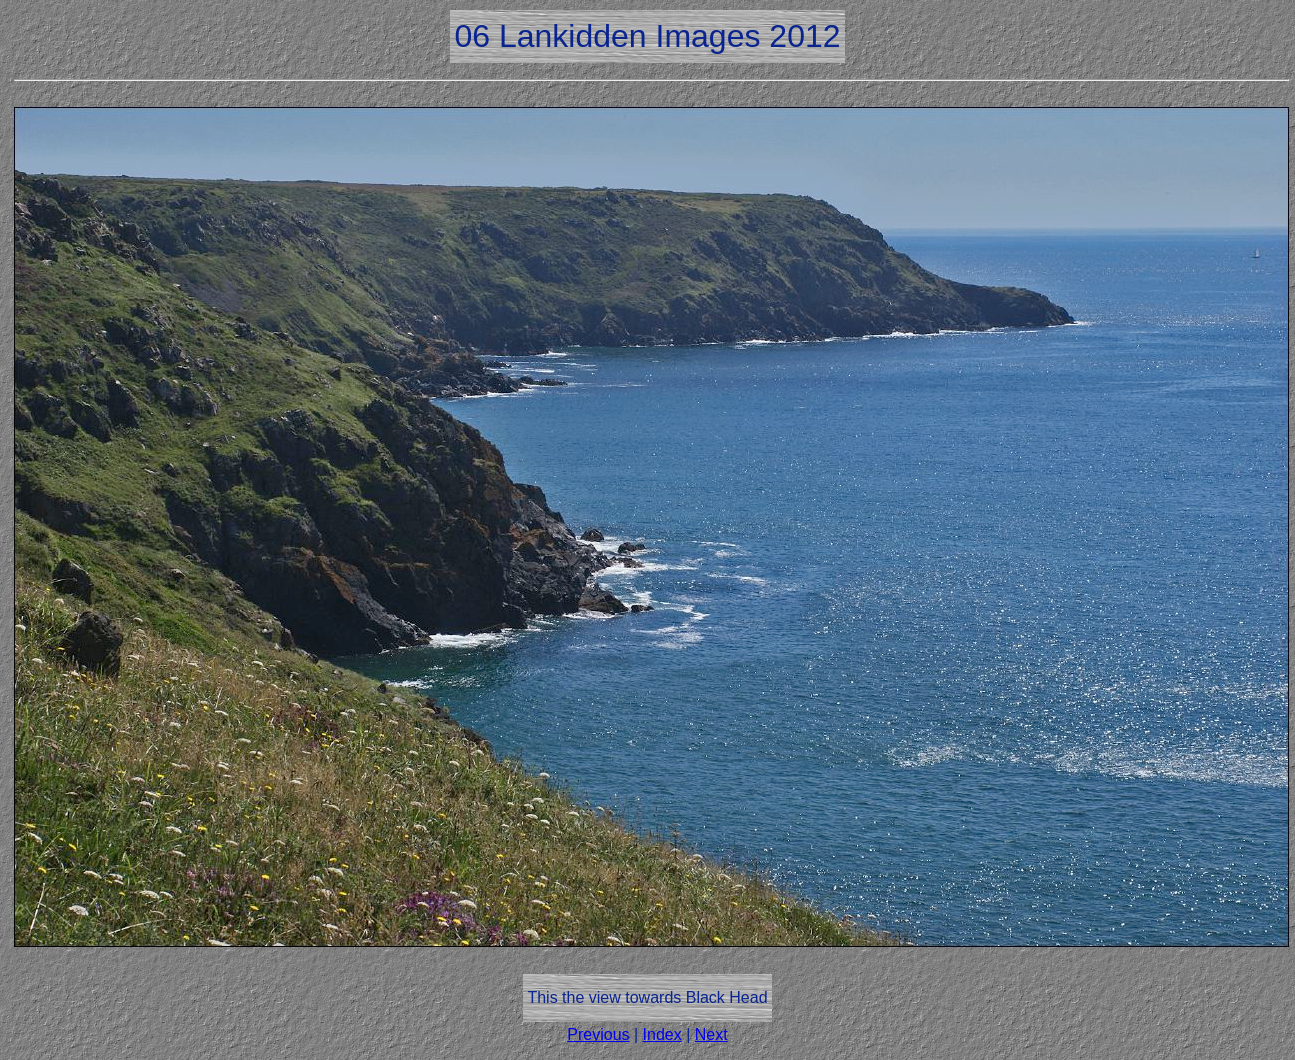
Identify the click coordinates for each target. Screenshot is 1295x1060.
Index (662, 1034)
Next (711, 1034)
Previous (598, 1034)
